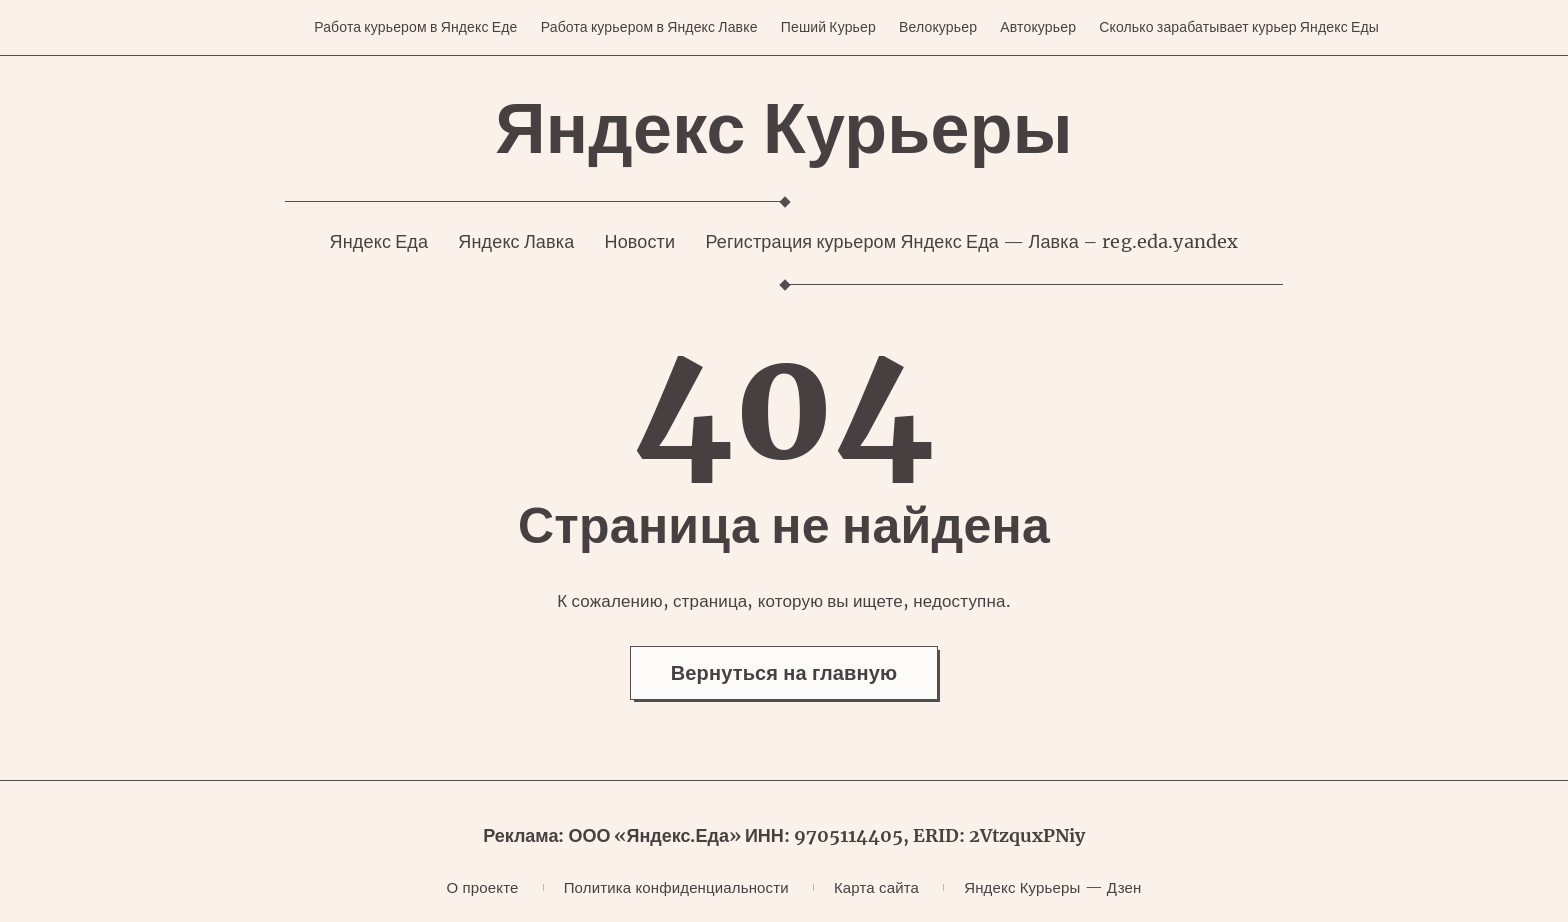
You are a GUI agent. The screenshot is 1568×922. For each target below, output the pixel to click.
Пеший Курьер (828, 27)
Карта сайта (876, 887)
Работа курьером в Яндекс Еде (415, 27)
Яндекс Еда (379, 242)
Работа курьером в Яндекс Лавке (649, 27)
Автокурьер (1038, 27)
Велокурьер (938, 27)
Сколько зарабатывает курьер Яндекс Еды (1239, 27)
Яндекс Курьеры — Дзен (1052, 887)
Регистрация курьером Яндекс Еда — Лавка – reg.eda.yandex (971, 242)
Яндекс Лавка (516, 242)
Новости (639, 242)
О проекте (483, 887)
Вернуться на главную (784, 672)
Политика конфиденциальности (676, 887)
